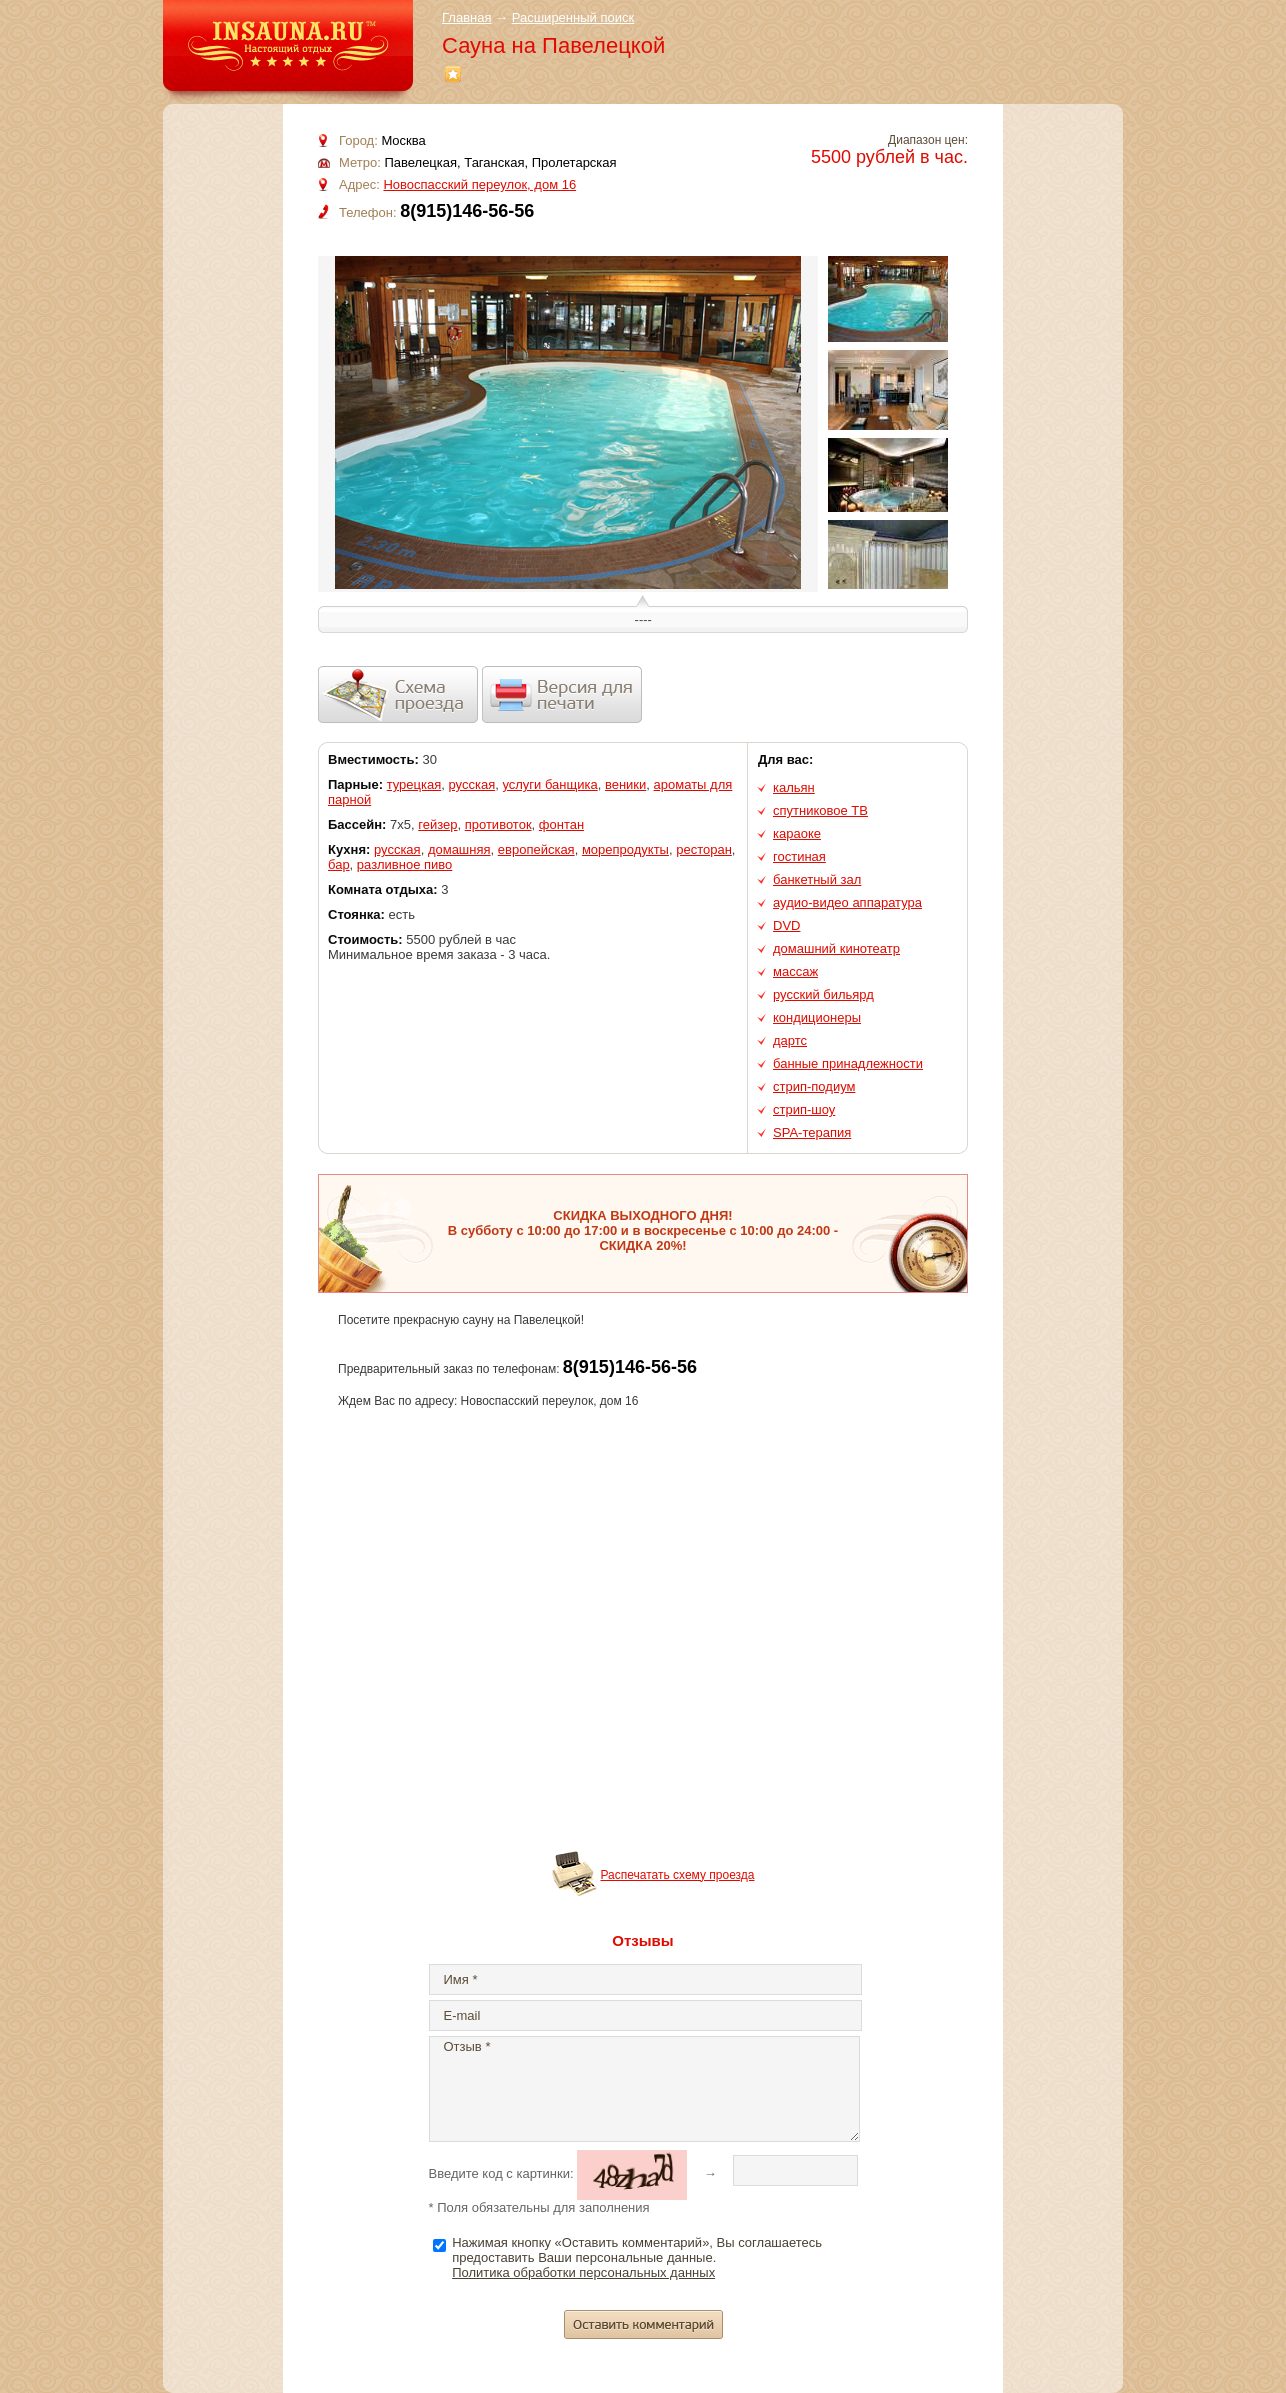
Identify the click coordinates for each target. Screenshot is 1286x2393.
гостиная (799, 856)
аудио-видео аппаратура (847, 902)
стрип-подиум (814, 1086)
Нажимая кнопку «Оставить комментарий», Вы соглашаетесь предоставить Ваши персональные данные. (637, 2257)
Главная (466, 17)
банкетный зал (817, 879)
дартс (790, 1040)
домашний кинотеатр (836, 948)
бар (339, 864)
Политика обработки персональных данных (583, 2272)
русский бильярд (823, 994)
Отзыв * (644, 2089)
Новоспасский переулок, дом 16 (479, 184)
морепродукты (625, 849)
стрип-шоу (804, 1109)
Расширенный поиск (573, 17)
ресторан (704, 849)
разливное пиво (404, 864)
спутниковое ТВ (820, 810)
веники (625, 784)
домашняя (459, 849)
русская (472, 784)
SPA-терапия (812, 1132)
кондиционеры (817, 1017)
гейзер (437, 824)
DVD (786, 925)
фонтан (561, 824)
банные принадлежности (848, 1063)
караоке (797, 833)
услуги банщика (549, 784)
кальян (794, 787)
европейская (536, 849)
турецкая (414, 784)
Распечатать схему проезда (678, 1875)
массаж (795, 971)
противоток (498, 824)
